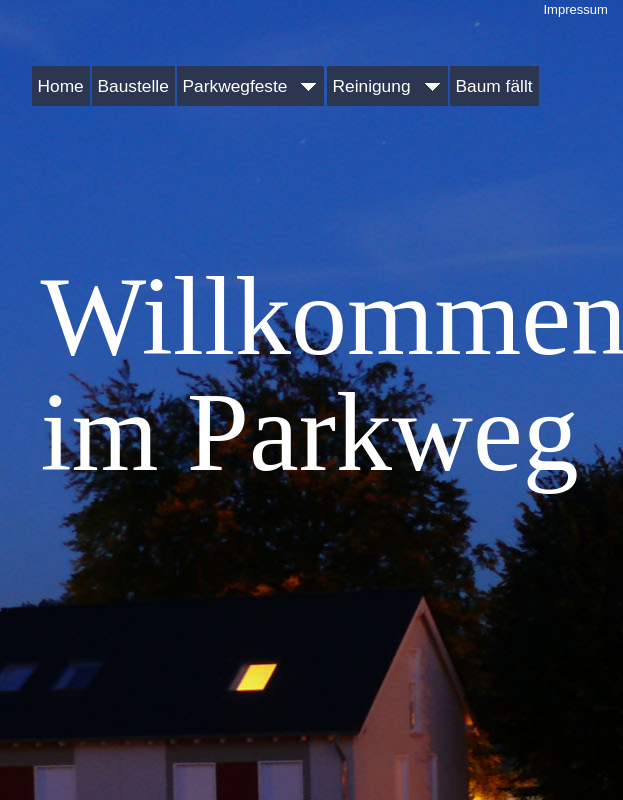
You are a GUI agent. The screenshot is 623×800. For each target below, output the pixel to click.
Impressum (576, 9)
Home (61, 86)
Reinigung (387, 86)
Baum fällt (494, 86)
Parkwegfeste (251, 86)
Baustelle (133, 86)
